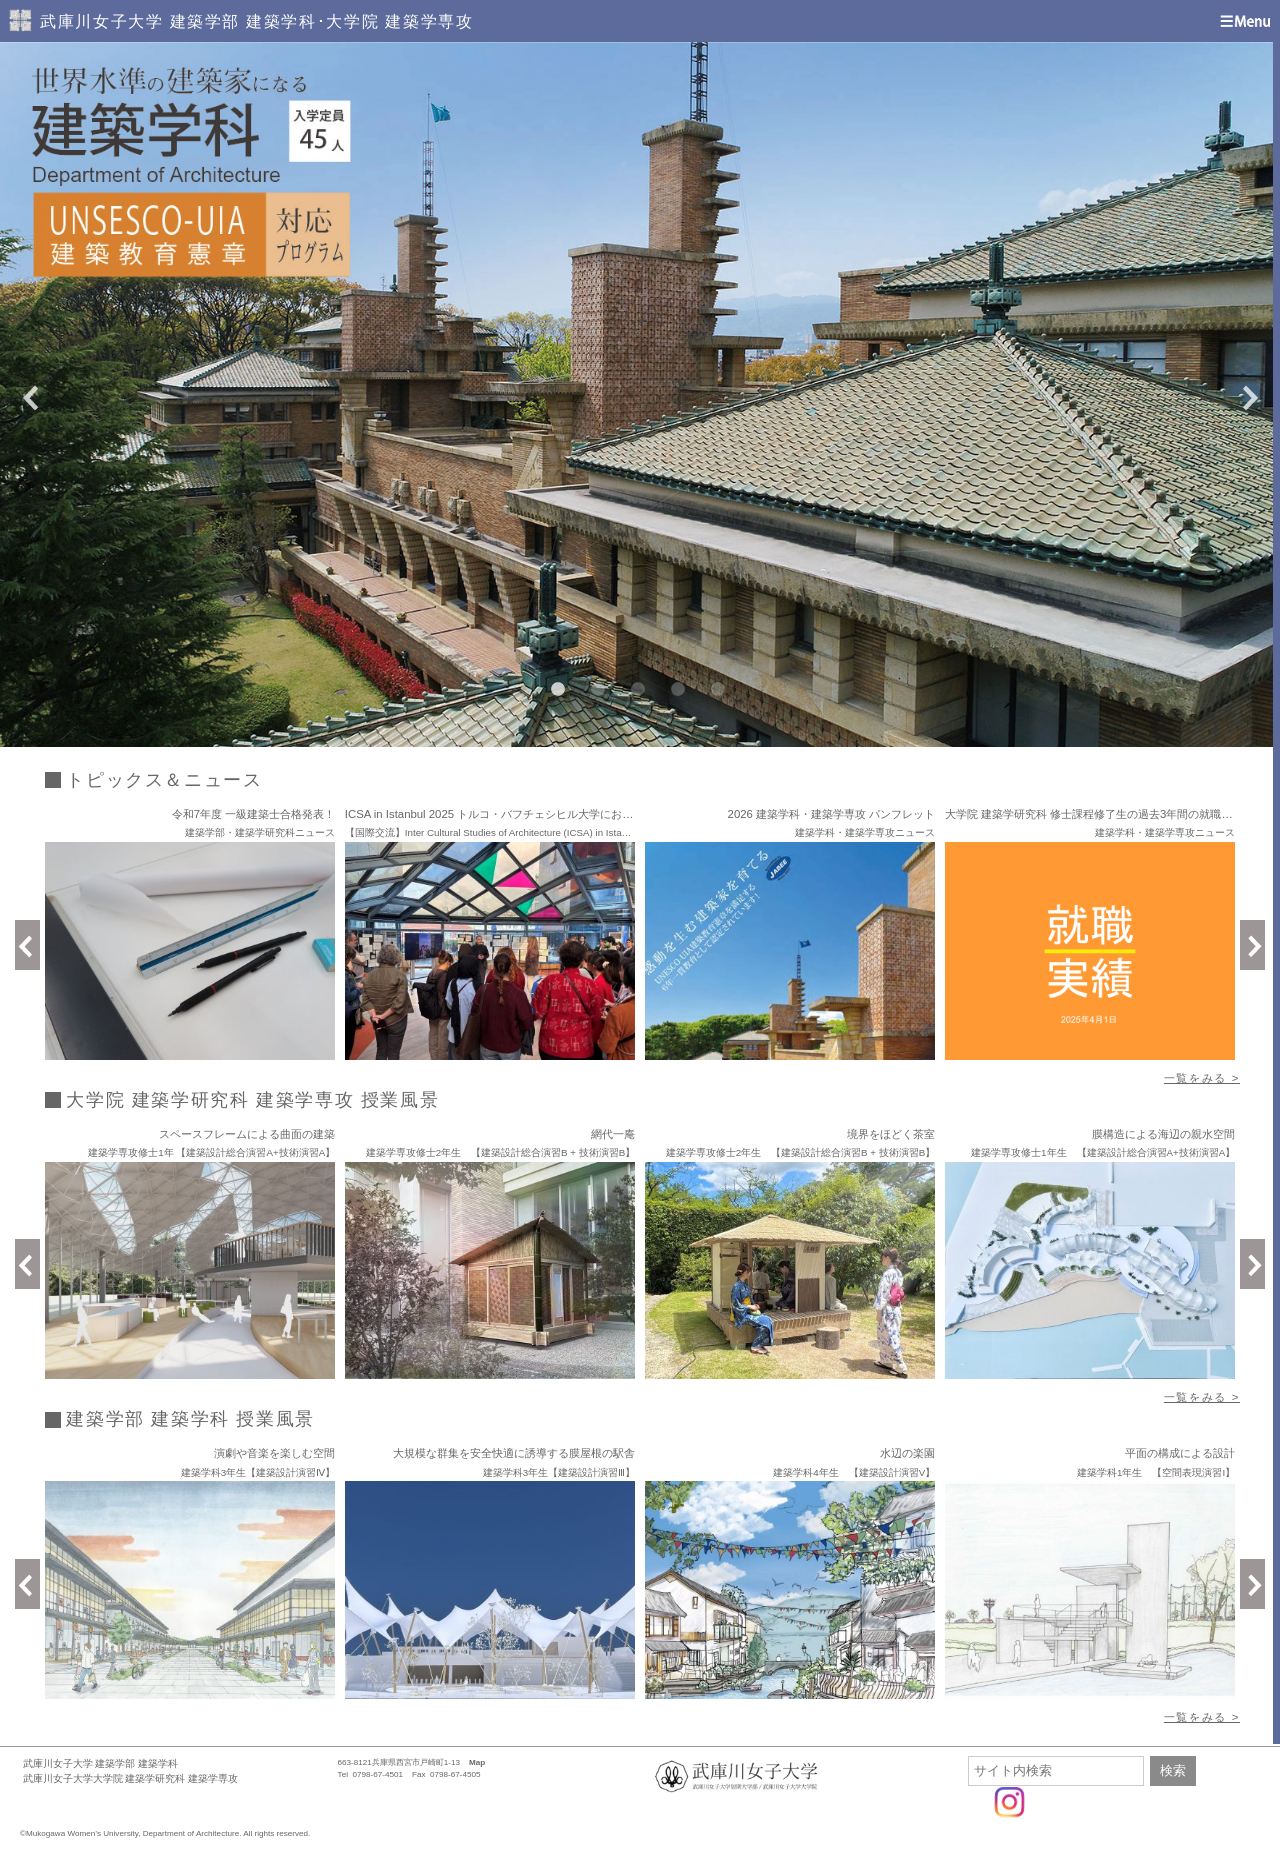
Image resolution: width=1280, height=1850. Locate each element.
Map (477, 1762)
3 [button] (635, 687)
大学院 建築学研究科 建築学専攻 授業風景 (252, 1100)
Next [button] (1250, 395)
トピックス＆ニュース (164, 780)
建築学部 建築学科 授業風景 (190, 1419)
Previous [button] (30, 395)
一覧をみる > (1202, 1078)
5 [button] (715, 687)
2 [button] (595, 687)
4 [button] (675, 687)
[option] (640, 394)
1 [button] (555, 687)
